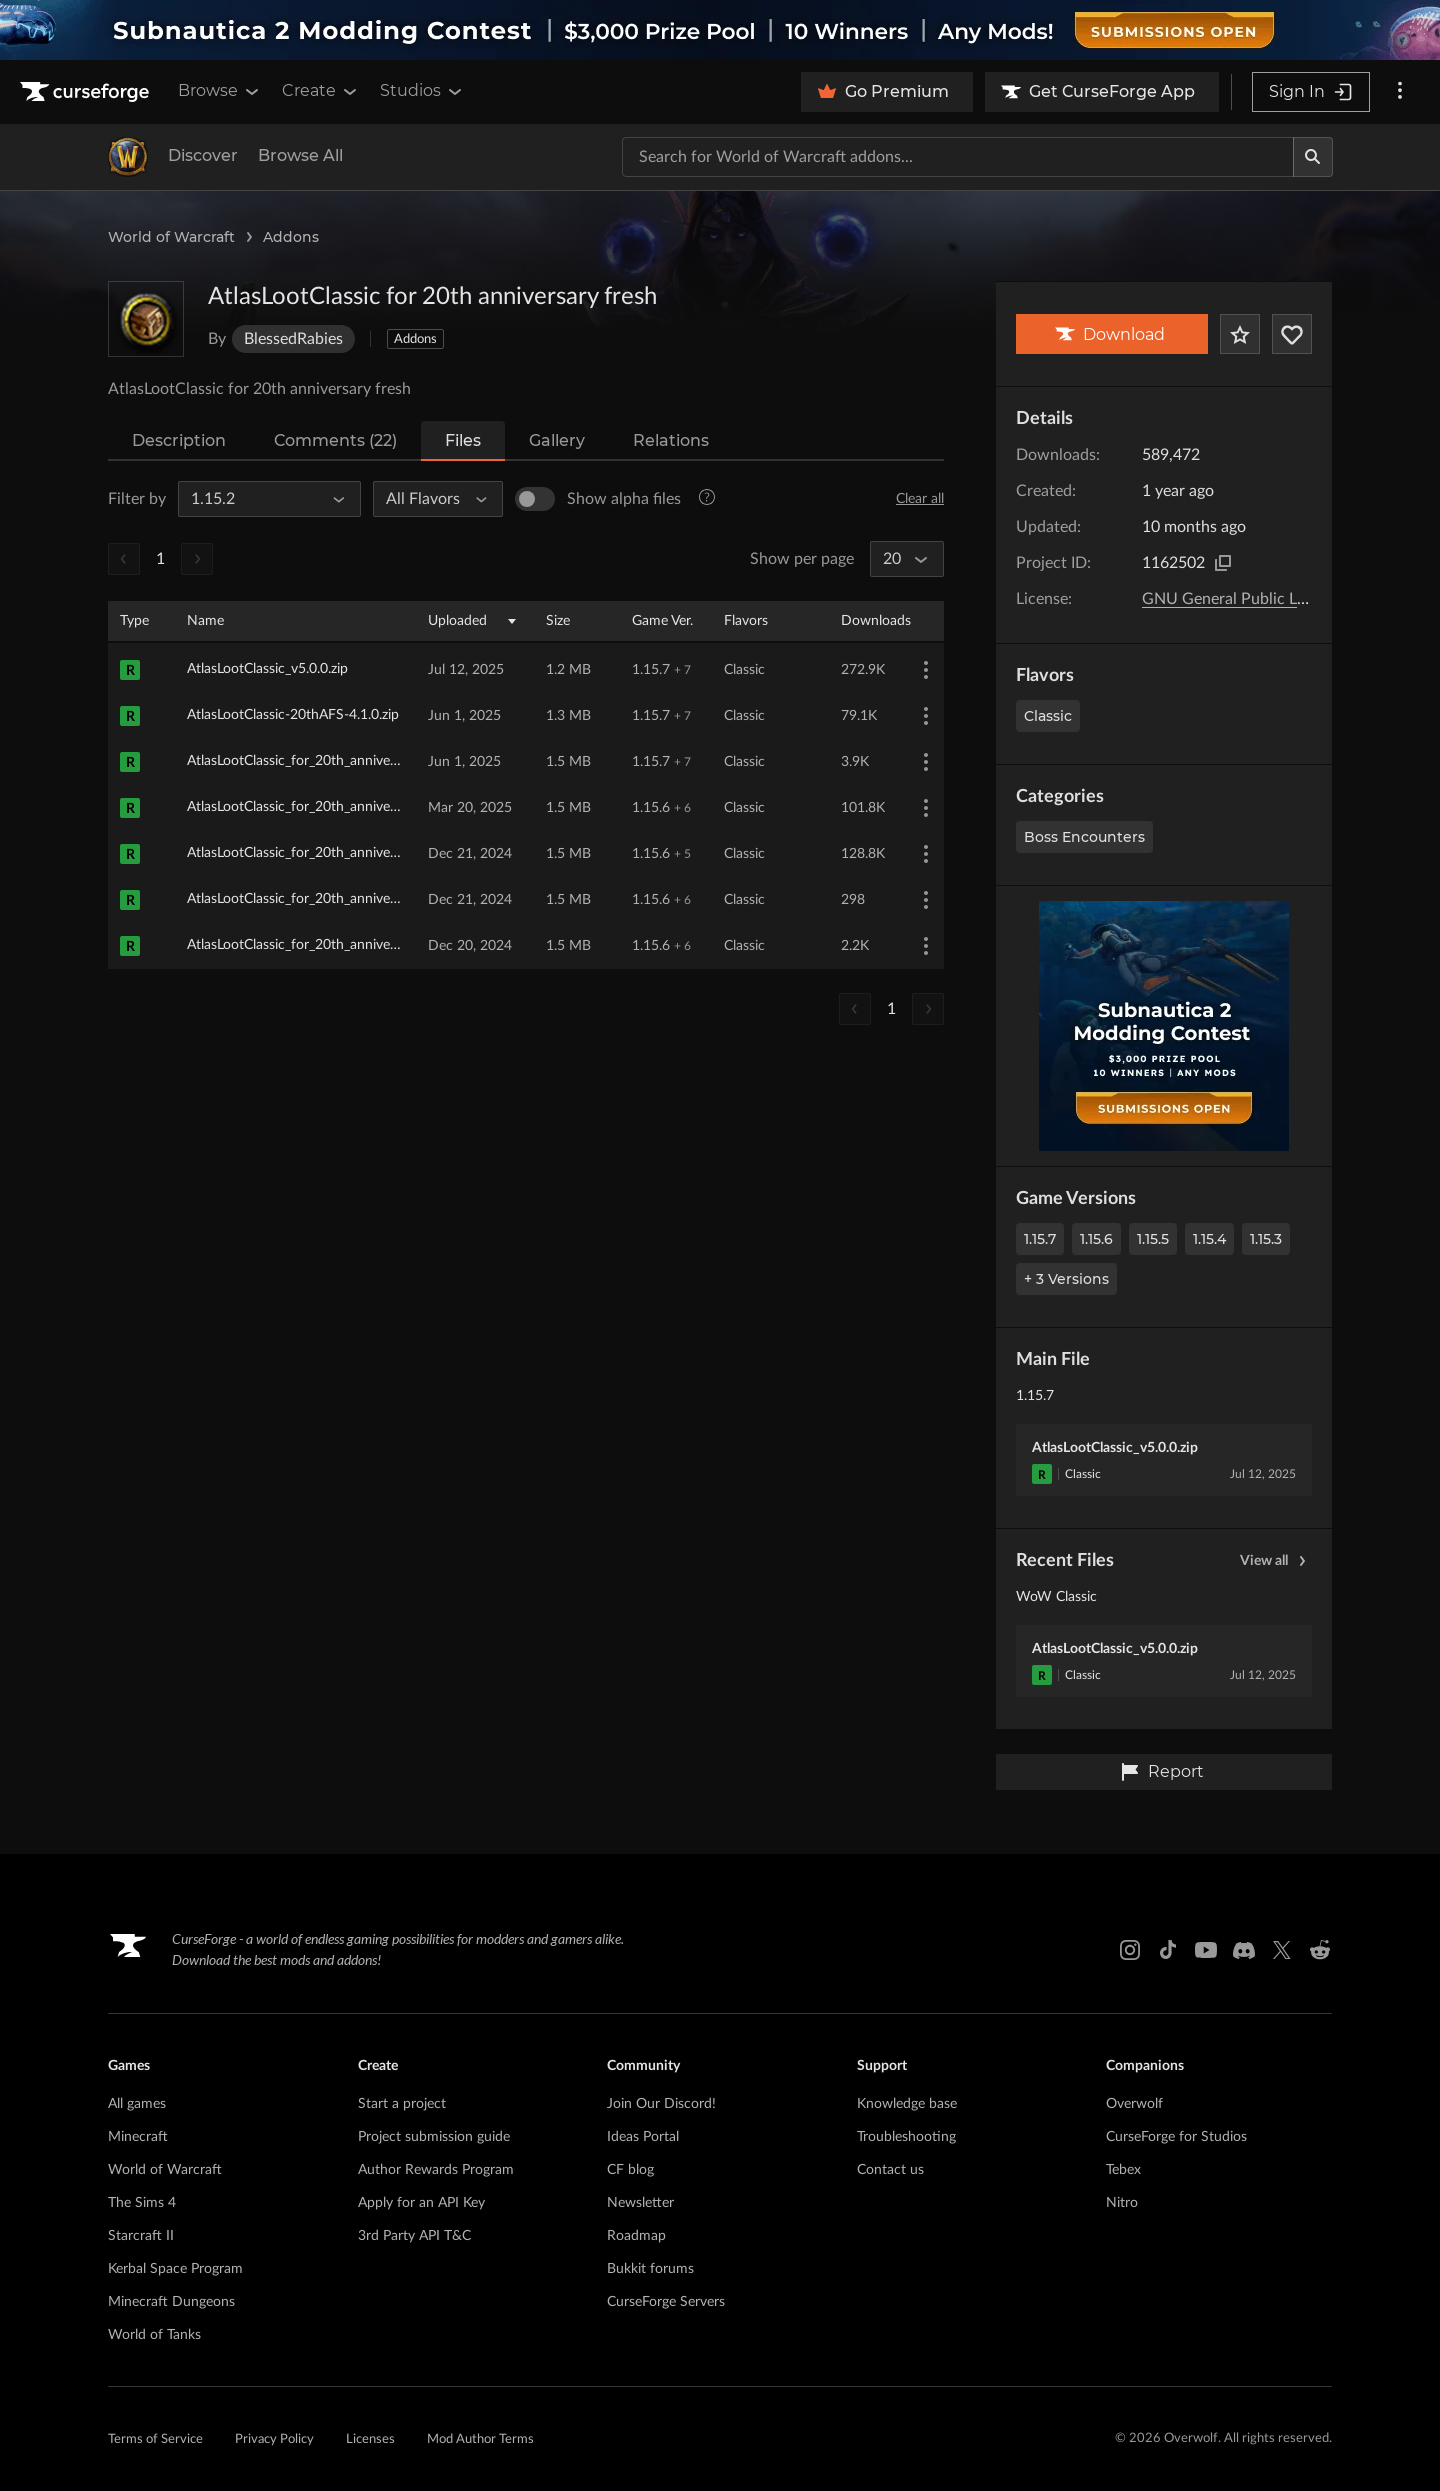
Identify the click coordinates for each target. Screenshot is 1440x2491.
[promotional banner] (720, 30)
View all (1276, 1561)
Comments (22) (335, 440)
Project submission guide (434, 2137)
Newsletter (640, 2203)
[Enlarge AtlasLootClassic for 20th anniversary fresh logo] (146, 319)
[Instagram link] (1130, 1950)
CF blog (630, 2170)
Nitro (1122, 2203)
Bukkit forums (650, 2269)
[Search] (1313, 157)
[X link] (1282, 1950)
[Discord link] (1244, 1950)
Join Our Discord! (661, 2104)
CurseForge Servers (666, 2302)
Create (321, 91)
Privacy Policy (274, 2439)
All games (137, 2104)
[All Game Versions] (260, 499)
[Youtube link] (1206, 1950)
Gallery (557, 440)
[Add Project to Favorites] (1240, 334)
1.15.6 (1096, 1239)
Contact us (890, 2170)
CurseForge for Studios (1176, 2137)
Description (179, 440)
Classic (1048, 716)
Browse (220, 91)
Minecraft (138, 2137)
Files (463, 440)
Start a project (402, 2104)
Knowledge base (907, 2104)
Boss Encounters (1084, 837)
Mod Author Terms (480, 2439)
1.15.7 (1040, 1239)
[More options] (1400, 92)
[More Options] (926, 670)
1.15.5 (1153, 1239)
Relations (671, 440)
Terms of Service (155, 2439)
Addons (291, 237)
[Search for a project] (958, 157)
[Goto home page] (87, 92)
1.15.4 (1209, 1239)
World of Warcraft (171, 237)
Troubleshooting (906, 2137)
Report (1162, 1772)
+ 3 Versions (1066, 1279)
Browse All (300, 155)
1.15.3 (1266, 1239)
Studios (422, 91)
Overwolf (1134, 2104)
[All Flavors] (429, 499)
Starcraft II (141, 2236)
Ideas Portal (643, 2137)
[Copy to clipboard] (1223, 563)
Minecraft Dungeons (171, 2302)
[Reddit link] (1320, 1950)
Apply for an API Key (421, 2203)
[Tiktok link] (1168, 1950)
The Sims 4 (142, 2203)
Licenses (370, 2439)
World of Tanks (154, 2335)
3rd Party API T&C (414, 2236)
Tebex (1123, 2170)
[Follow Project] (1292, 334)
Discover (203, 155)
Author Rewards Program (436, 2170)
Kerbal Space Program (175, 2269)
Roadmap (636, 2236)
